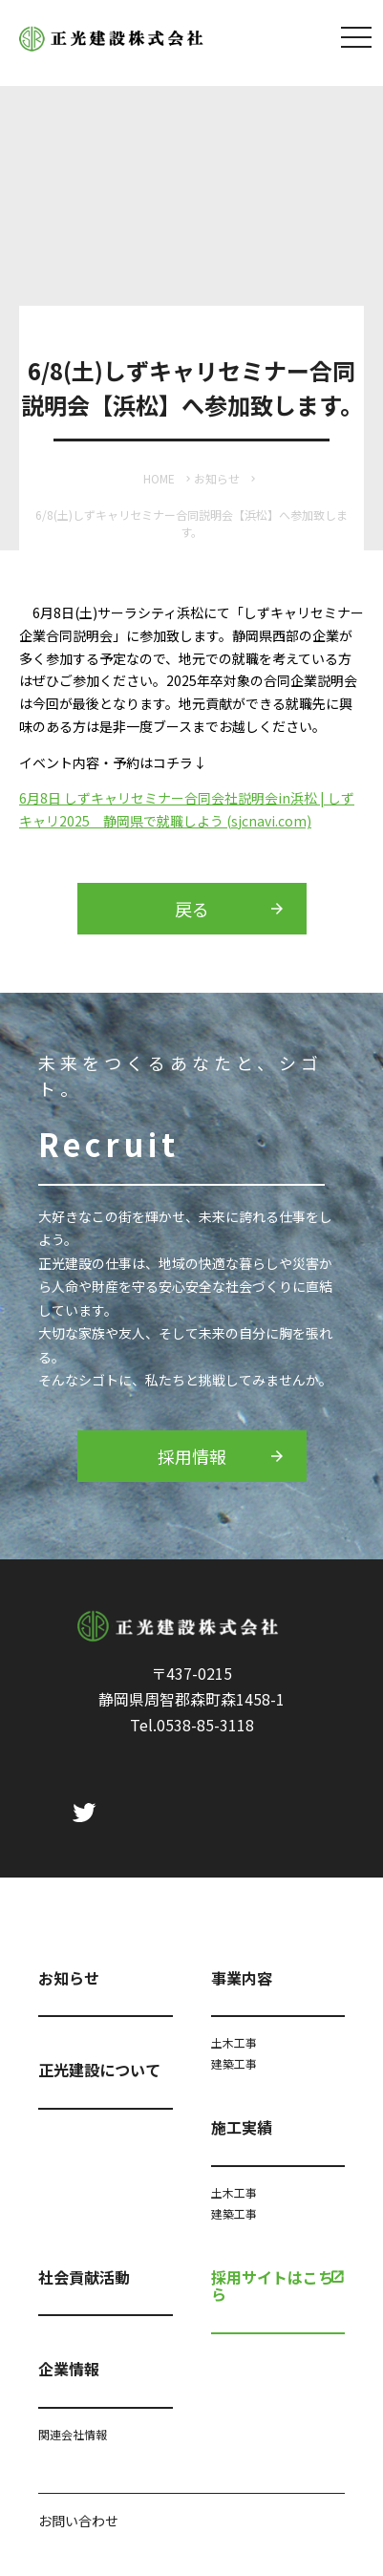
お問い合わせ (78, 2520)
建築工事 (234, 2063)
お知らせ (217, 478)
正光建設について (99, 2069)
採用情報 (192, 1456)
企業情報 (68, 2368)
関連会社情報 (72, 2434)
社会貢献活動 (84, 2276)
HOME (159, 478)
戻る (192, 908)
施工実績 (241, 2126)
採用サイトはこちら (272, 2285)
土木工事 (234, 2042)
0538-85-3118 (205, 1724)
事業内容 (241, 1977)
